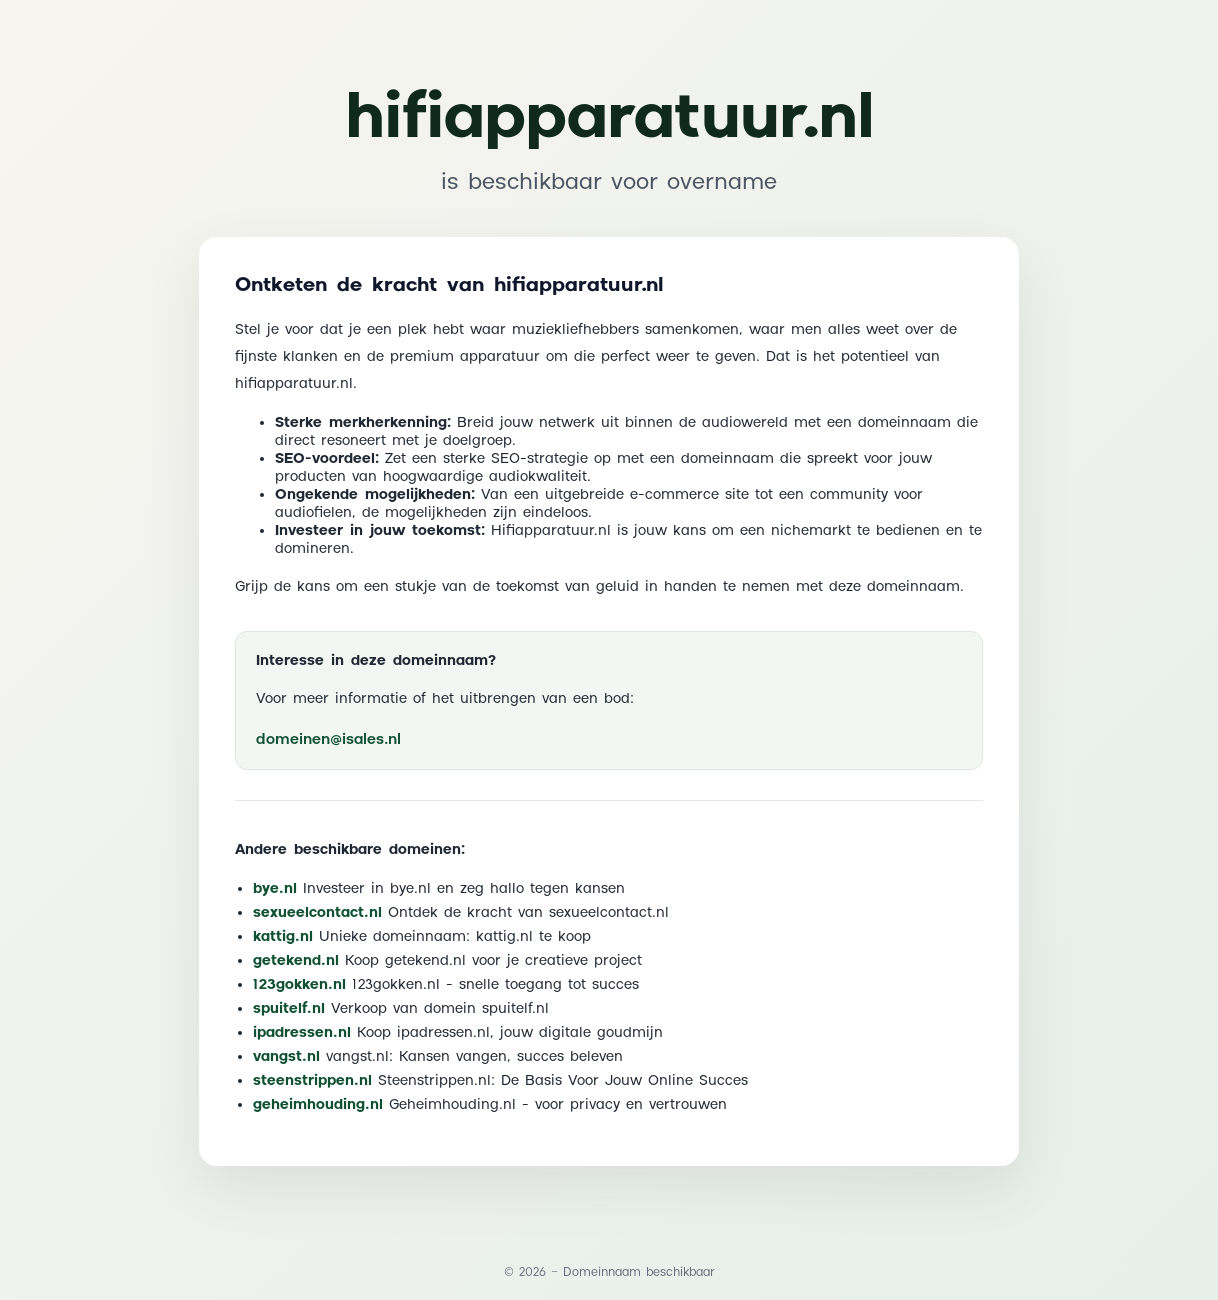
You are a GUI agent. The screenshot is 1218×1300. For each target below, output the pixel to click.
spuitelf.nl (289, 1009)
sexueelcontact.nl (317, 913)
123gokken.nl (299, 985)
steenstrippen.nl (312, 1081)
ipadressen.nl (302, 1033)
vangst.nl (286, 1057)
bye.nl (275, 889)
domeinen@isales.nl (328, 739)
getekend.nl (296, 961)
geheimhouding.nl (318, 1105)
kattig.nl (283, 937)
